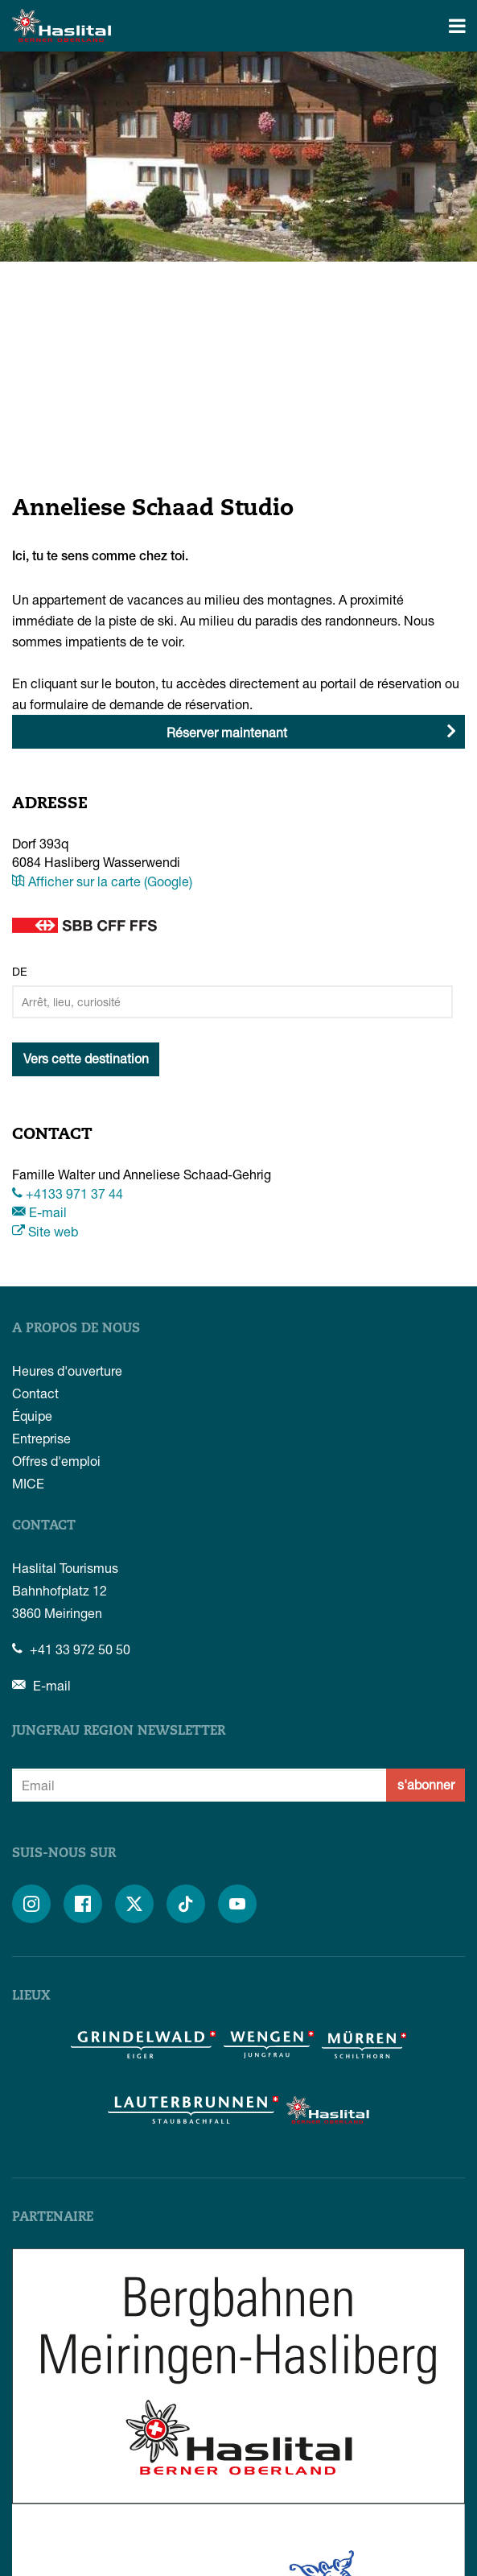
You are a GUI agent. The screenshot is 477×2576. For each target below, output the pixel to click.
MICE (28, 1483)
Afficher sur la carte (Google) (102, 881)
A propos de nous (76, 1329)
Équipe (32, 1415)
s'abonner (425, 1784)
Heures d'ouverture (67, 1370)
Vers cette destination (86, 1058)
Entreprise (41, 1438)
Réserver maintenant (227, 732)
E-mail (39, 1212)
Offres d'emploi (56, 1460)
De (19, 971)
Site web (45, 1231)
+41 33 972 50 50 (71, 1649)
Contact (35, 1393)
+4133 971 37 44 (67, 1193)
